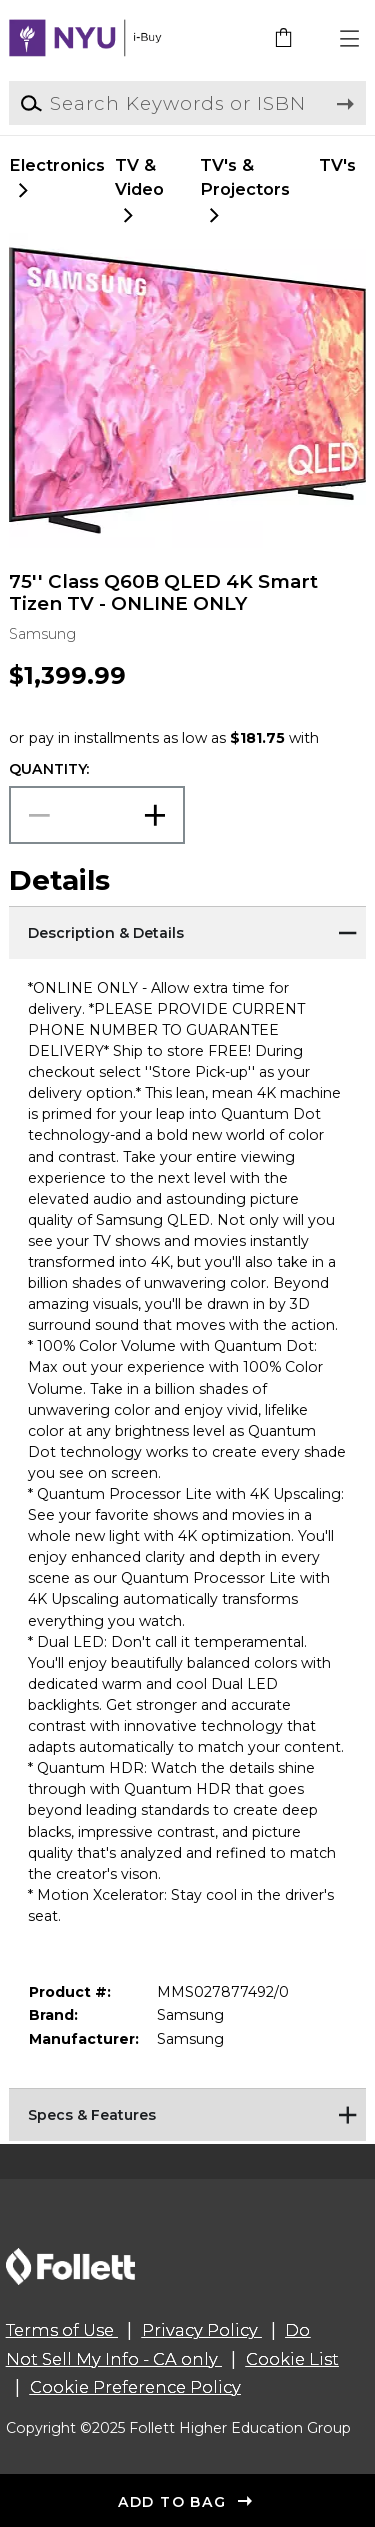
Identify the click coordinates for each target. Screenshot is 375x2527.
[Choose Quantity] (97, 815)
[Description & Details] (187, 931)
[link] (285, 39)
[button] (351, 39)
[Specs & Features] (187, 2113)
